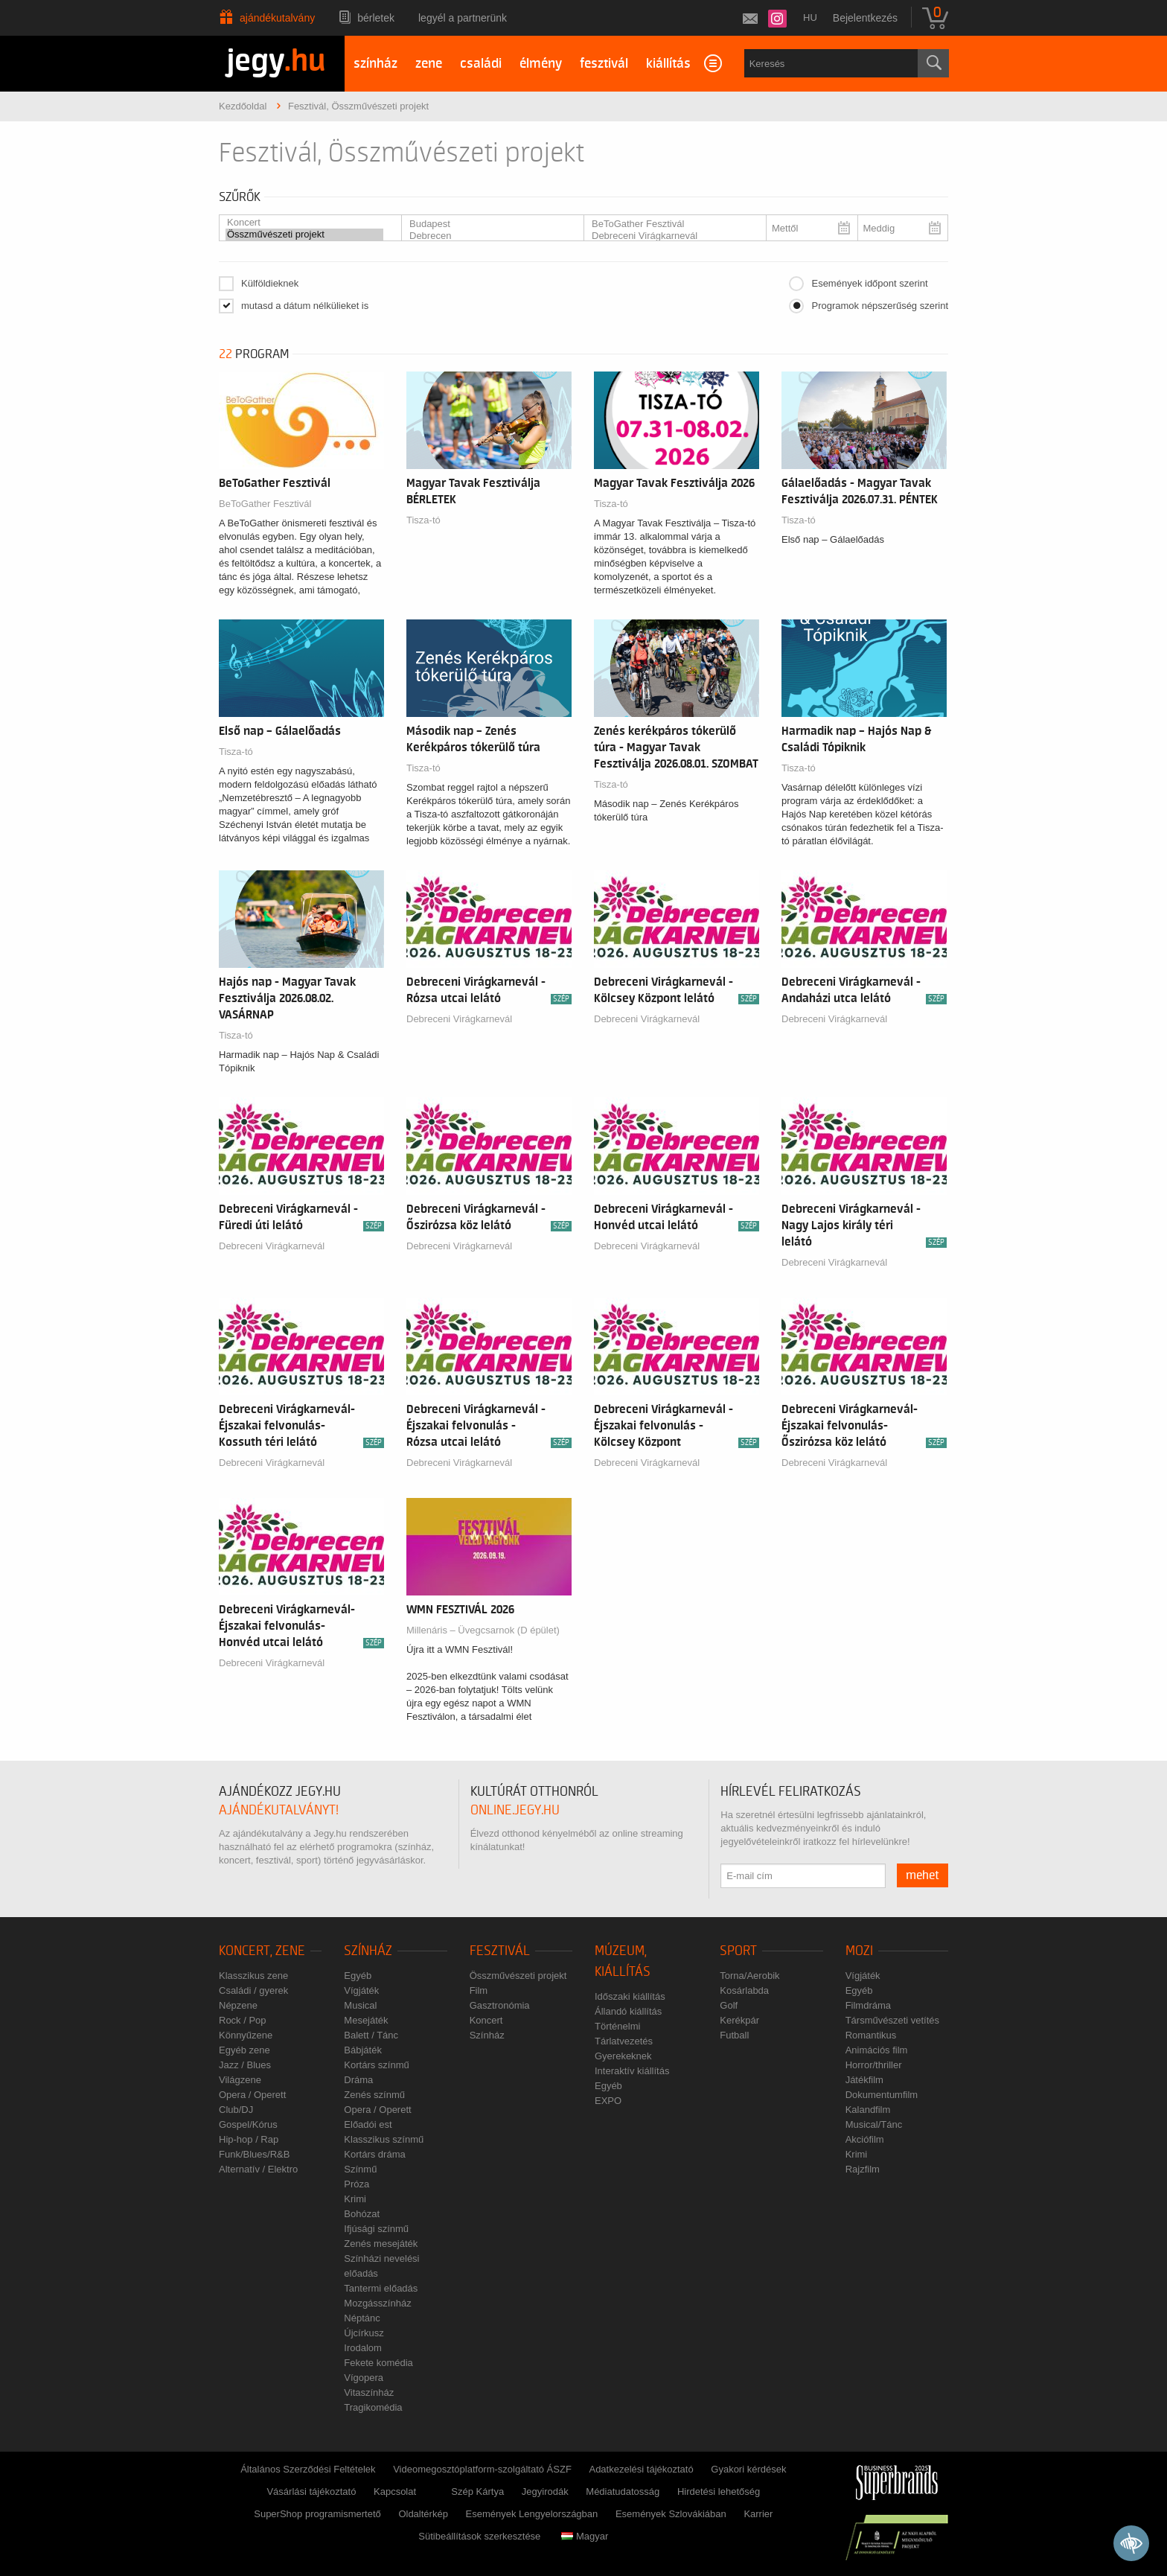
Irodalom (363, 2347)
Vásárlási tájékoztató (311, 2491)
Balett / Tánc (371, 2035)
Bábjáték (363, 2050)
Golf (729, 2005)
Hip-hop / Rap (248, 2139)
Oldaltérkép (422, 2513)
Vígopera (363, 2377)
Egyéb (357, 1975)
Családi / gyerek (253, 1990)
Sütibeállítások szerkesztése (479, 2536)
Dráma (358, 2079)
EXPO (608, 2100)
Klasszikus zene (253, 1975)
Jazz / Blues (245, 2064)
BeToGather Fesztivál (669, 224)
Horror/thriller (873, 2064)
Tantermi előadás (381, 2288)
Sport (738, 1951)
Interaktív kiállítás (632, 2070)
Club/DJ (236, 2109)
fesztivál (604, 63)
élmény (540, 63)
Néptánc (362, 2318)
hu (810, 17)
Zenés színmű (374, 2094)
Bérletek (375, 18)
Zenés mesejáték (381, 2243)
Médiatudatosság (622, 2491)
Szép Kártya (477, 2491)
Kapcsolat (395, 2491)
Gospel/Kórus (248, 2124)
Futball (734, 2035)
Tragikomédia (373, 2407)
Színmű (360, 2169)
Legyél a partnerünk (462, 18)
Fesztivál (500, 1951)
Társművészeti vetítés (892, 2020)
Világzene (240, 2079)
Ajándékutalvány (277, 18)
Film (479, 1990)
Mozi (859, 1951)
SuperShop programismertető (317, 2513)
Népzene (238, 2005)
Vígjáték (361, 1990)
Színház (368, 1951)
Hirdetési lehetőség (718, 2491)
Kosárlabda (744, 1990)
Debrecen (487, 236)
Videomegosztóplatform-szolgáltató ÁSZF (482, 2469)
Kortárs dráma (374, 2154)
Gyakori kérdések (748, 2469)
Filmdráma (868, 2005)
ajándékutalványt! (279, 1810)
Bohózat (362, 2213)
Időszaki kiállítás (630, 1996)
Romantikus (871, 2035)
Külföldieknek (269, 283)
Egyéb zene (244, 2050)
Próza (356, 2184)
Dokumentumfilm (881, 2094)
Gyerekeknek (623, 2056)
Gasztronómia (500, 2005)
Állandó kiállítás (628, 2011)
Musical (360, 2005)
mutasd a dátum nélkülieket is (304, 305)
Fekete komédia (378, 2362)
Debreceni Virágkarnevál (669, 236)
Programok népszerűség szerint (879, 305)
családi (481, 63)
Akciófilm (864, 2139)
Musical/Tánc (874, 2124)
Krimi (355, 2198)
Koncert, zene (262, 1951)
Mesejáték (366, 2020)
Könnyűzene (245, 2035)
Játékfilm (864, 2079)
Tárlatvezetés (624, 2041)
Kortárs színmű (376, 2064)
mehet (922, 1875)
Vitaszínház (369, 2392)
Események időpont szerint (869, 283)
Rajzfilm (862, 2169)
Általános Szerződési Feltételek (307, 2469)
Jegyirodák (545, 2491)
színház (375, 63)
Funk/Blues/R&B (254, 2154)
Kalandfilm (868, 2109)
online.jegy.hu (515, 1810)
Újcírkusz (363, 2333)
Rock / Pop (242, 2020)
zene (428, 63)
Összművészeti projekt (304, 234)
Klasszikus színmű (383, 2139)
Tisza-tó (423, 520)
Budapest (487, 224)
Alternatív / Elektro (258, 2169)
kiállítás (668, 63)
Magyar (584, 2536)
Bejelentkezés (865, 18)
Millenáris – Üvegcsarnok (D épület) (483, 1630)
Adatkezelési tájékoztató (641, 2469)
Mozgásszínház (377, 2303)
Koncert (304, 223)
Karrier (758, 2513)
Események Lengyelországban (532, 2513)
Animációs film (876, 2050)
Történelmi (617, 2026)
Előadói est (367, 2124)
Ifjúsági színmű (376, 2228)
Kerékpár (739, 2020)
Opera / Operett (252, 2094)
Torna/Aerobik (749, 1975)
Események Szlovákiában (671, 2513)
